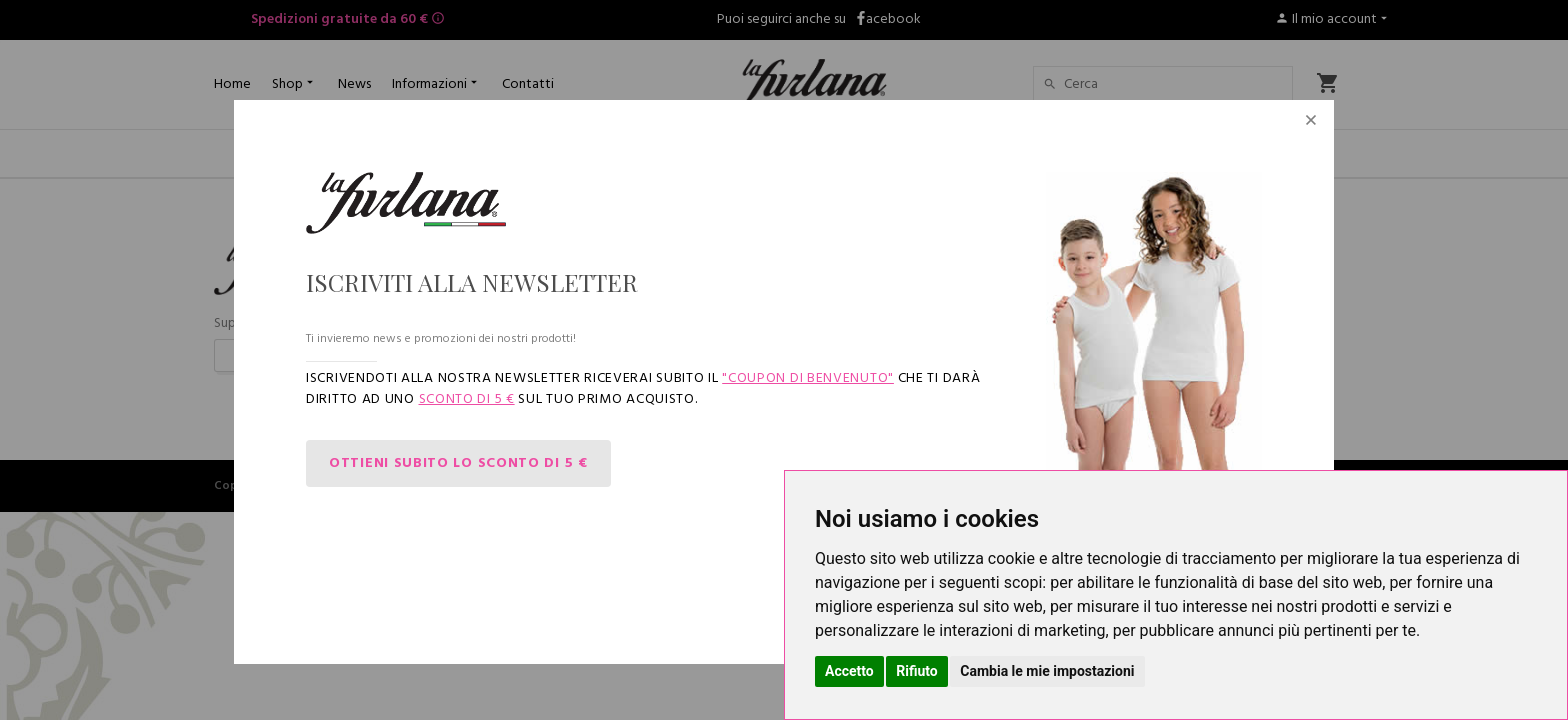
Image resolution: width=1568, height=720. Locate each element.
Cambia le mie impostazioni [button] (1047, 671)
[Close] (1311, 123)
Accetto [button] (849, 671)
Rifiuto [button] (917, 671)
